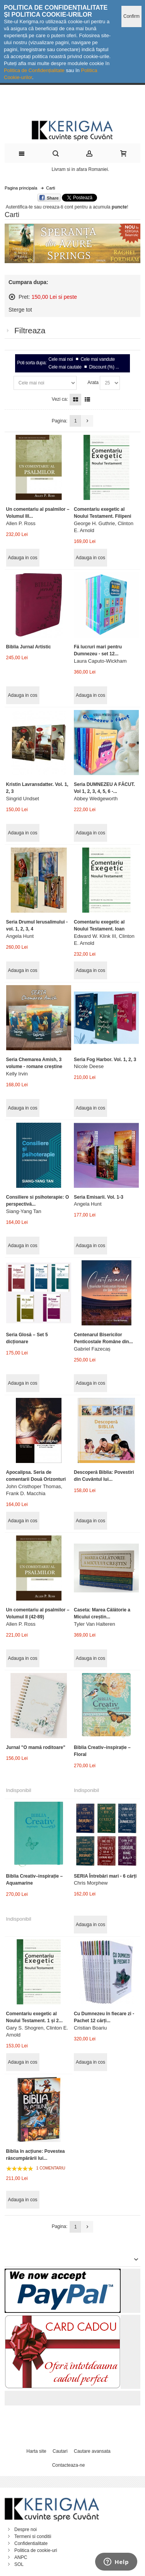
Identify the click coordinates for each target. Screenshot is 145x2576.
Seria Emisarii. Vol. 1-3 (98, 1197)
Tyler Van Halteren (94, 1624)
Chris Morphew (90, 1883)
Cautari (60, 2451)
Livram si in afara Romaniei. (80, 169)
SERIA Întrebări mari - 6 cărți (105, 1876)
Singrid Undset (22, 798)
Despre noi (25, 2529)
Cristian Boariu (90, 2028)
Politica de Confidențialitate (34, 70)
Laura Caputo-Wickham (100, 661)
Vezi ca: (60, 399)
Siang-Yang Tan (23, 1211)
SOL (19, 2564)
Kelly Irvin (17, 1074)
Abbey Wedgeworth (96, 798)
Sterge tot (20, 310)
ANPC (20, 2557)
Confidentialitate (31, 2543)
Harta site (36, 2451)
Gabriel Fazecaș (92, 1349)
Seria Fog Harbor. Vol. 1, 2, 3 (105, 1059)
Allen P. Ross (21, 523)
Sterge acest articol (12, 296)
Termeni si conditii (32, 2536)
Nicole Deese (89, 1066)
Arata (93, 382)
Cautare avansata (92, 2451)
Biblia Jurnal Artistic (28, 647)
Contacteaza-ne (68, 2465)
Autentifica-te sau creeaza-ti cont (39, 207)
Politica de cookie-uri (35, 2550)
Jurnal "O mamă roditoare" (35, 1747)
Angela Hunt (20, 936)
